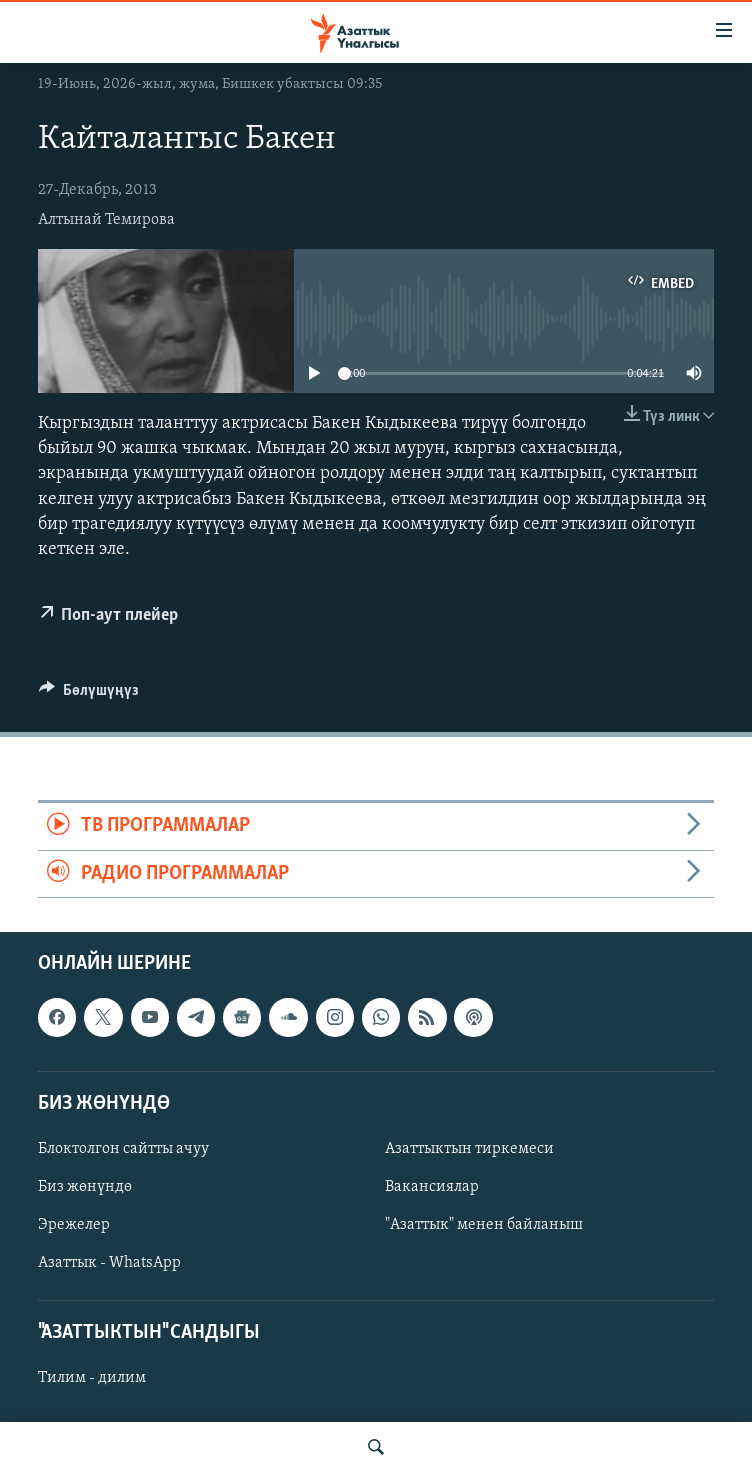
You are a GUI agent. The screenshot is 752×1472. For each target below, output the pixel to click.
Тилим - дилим (92, 1379)
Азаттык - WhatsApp (109, 1263)
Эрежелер (74, 1225)
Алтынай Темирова (106, 220)
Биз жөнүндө (85, 1187)
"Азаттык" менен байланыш (484, 1225)
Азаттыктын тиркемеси (469, 1149)
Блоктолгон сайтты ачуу (123, 1149)
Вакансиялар (432, 1187)
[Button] (89, 695)
